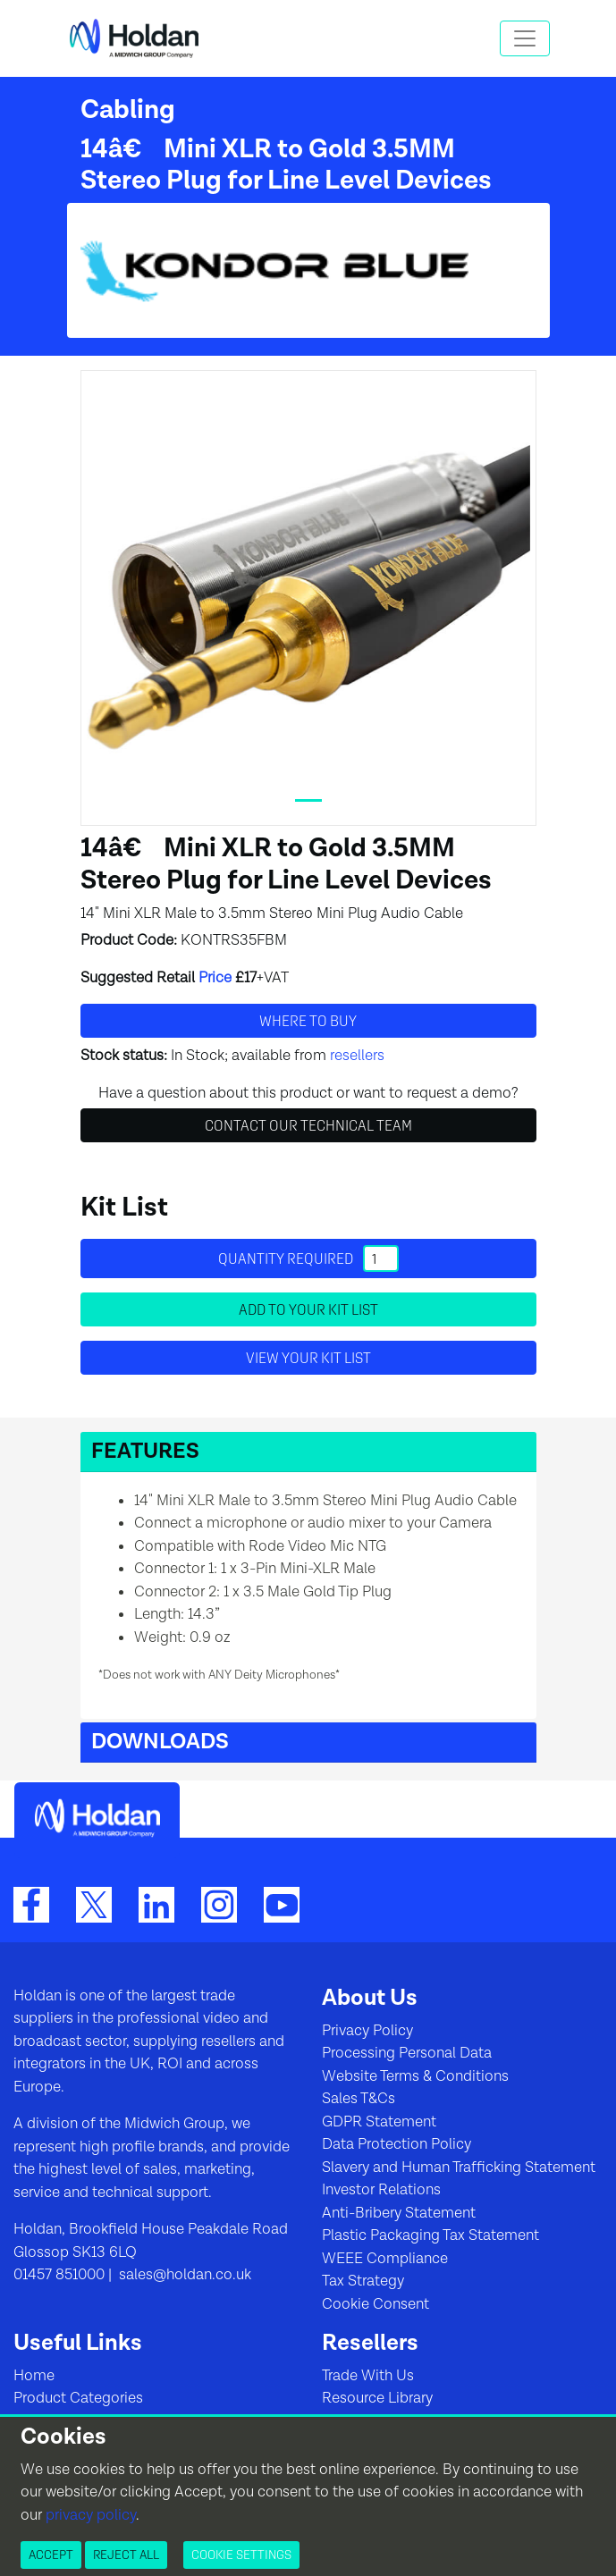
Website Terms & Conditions (415, 2076)
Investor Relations (381, 2190)
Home (34, 2376)
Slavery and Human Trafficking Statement (458, 2167)
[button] (308, 1452)
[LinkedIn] (156, 1904)
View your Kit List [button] (308, 1358)
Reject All (126, 2554)
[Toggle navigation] (525, 38)
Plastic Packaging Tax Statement (430, 2235)
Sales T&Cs (358, 2099)
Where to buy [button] (308, 1021)
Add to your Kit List (308, 1309)
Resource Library (377, 2398)
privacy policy (91, 2515)
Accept (51, 2554)
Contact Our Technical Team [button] (308, 1125)
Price (215, 978)
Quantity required (308, 1258)
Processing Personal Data (407, 2053)
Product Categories (78, 2398)
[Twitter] (94, 1904)
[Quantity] (381, 1258)
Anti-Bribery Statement (399, 2213)
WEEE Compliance (385, 2259)
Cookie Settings (241, 2554)
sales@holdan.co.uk (183, 2275)
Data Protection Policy (396, 2144)
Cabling (127, 110)
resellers (357, 1055)
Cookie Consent (375, 2304)
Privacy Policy (367, 2031)
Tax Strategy (363, 2281)
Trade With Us (368, 2376)
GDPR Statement (379, 2122)
